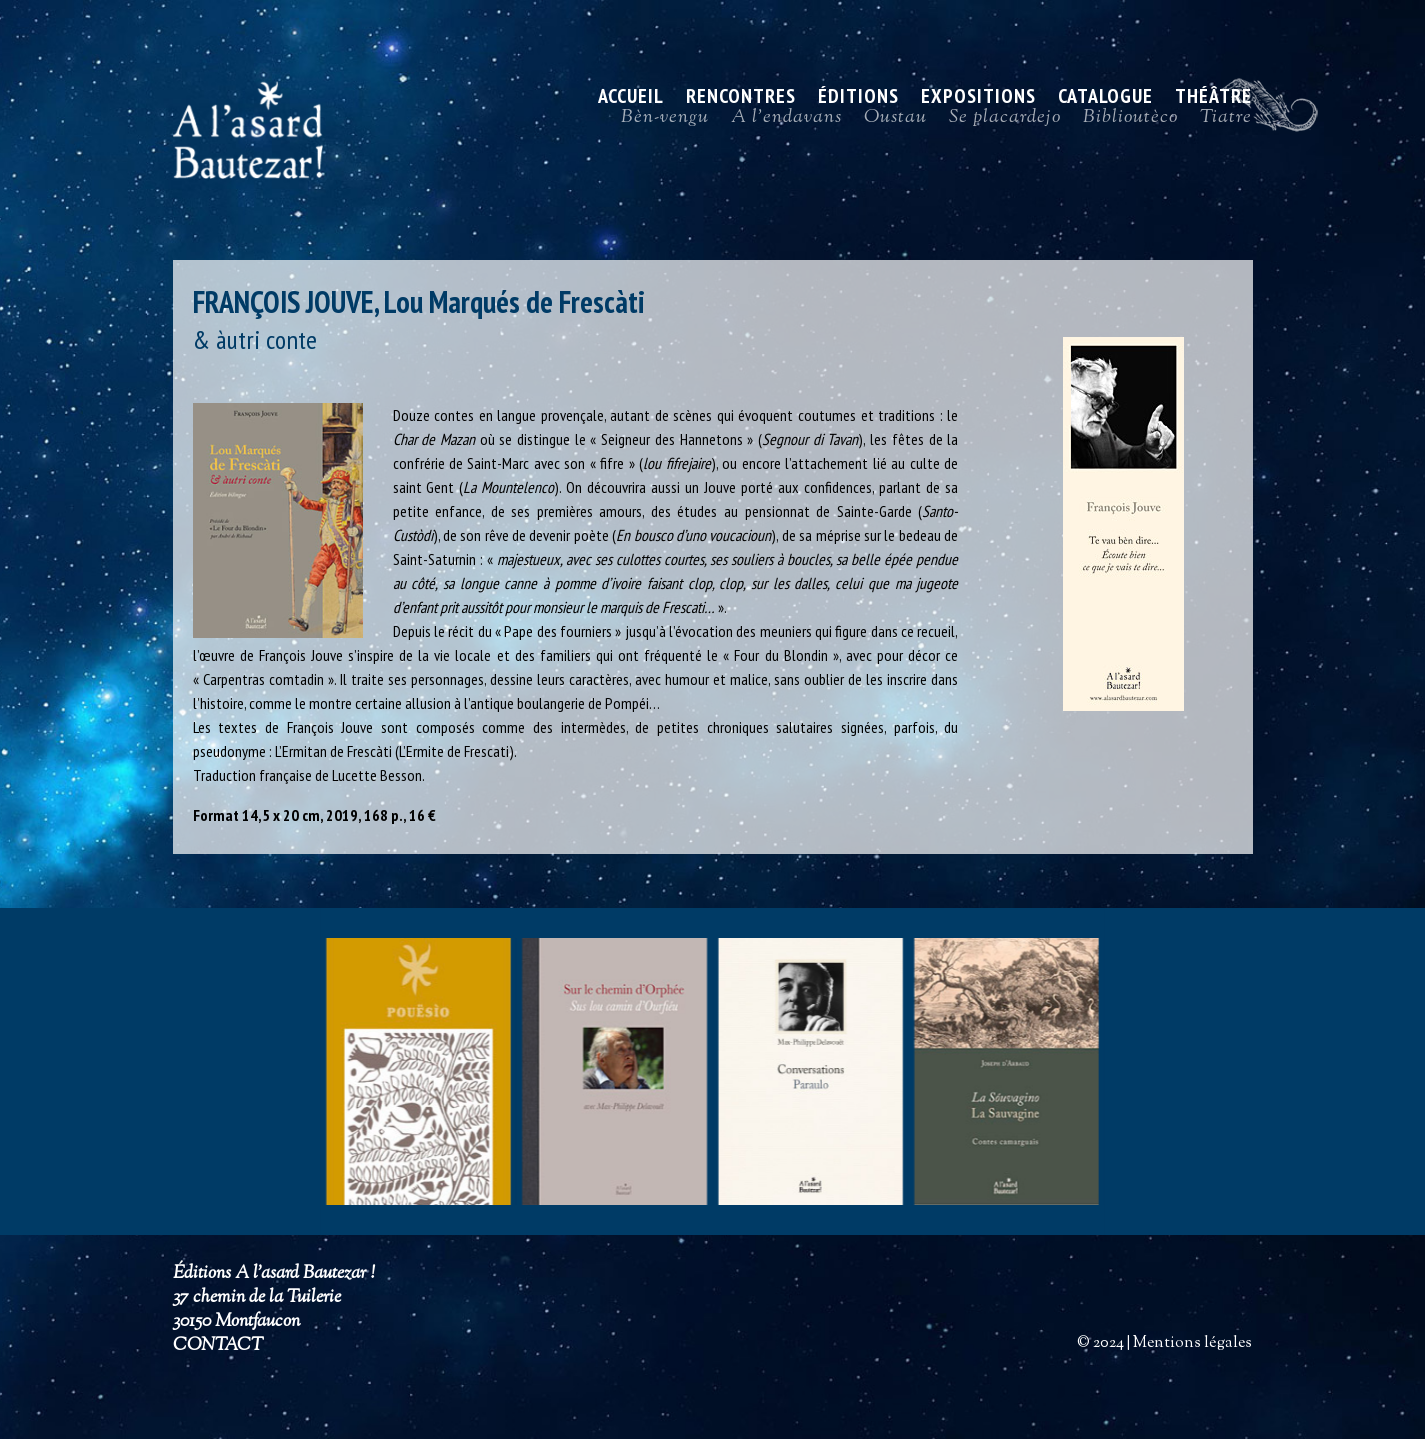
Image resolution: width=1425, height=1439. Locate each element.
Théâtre (1213, 99)
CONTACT (218, 1346)
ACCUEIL (631, 99)
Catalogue (1105, 99)
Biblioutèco (1130, 122)
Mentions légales (1192, 1343)
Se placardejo (1005, 122)
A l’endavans (786, 122)
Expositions (978, 99)
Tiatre (1226, 122)
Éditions (858, 99)
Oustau (895, 122)
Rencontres (741, 99)
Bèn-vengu (665, 122)
